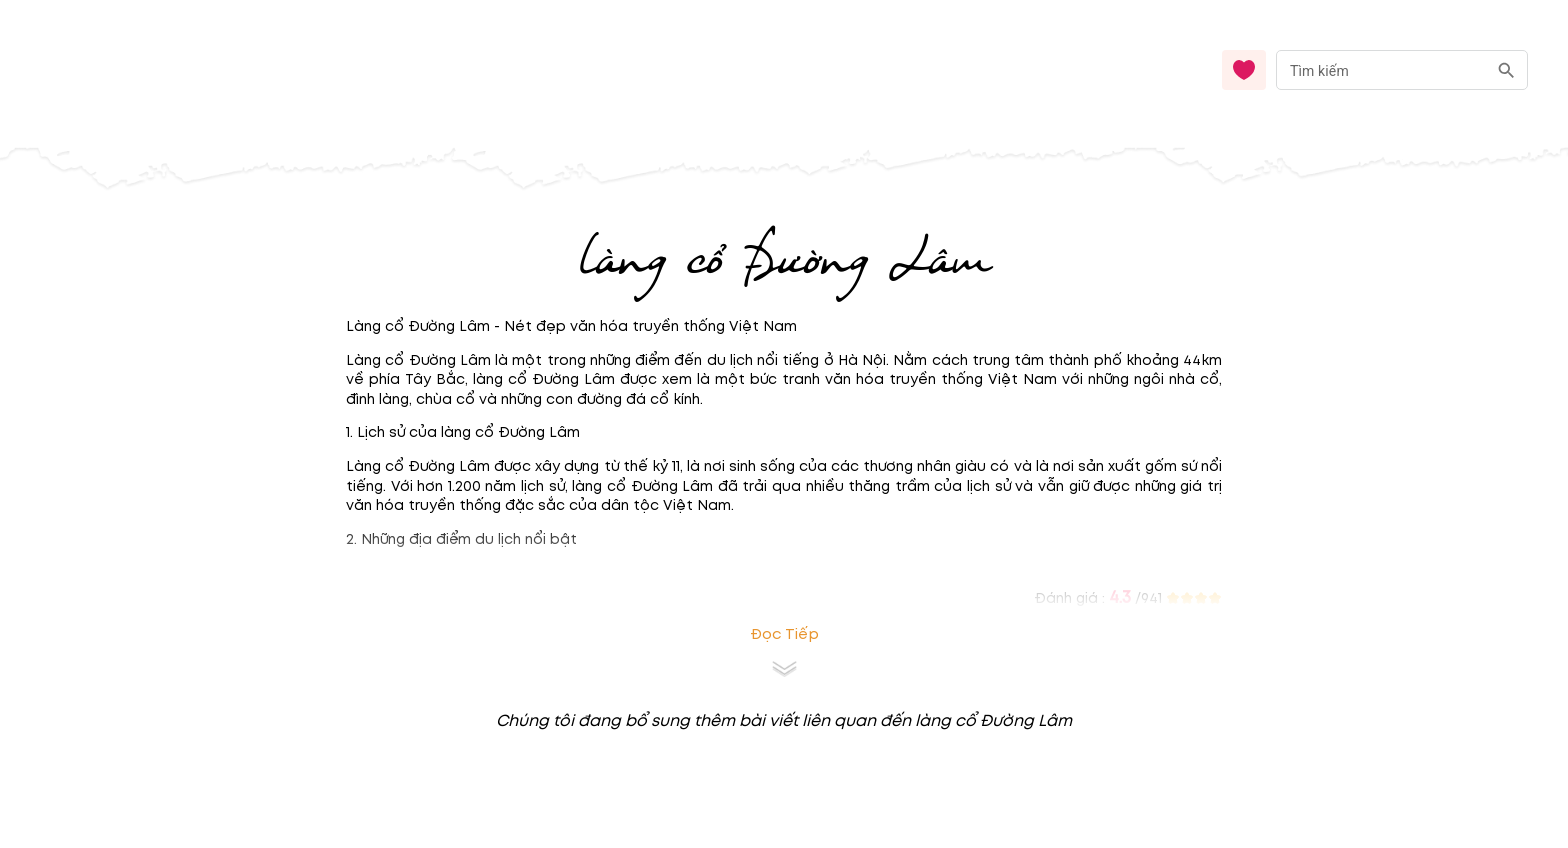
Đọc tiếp (784, 634)
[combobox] (1402, 70)
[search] (1506, 70)
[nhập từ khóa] (1381, 69)
